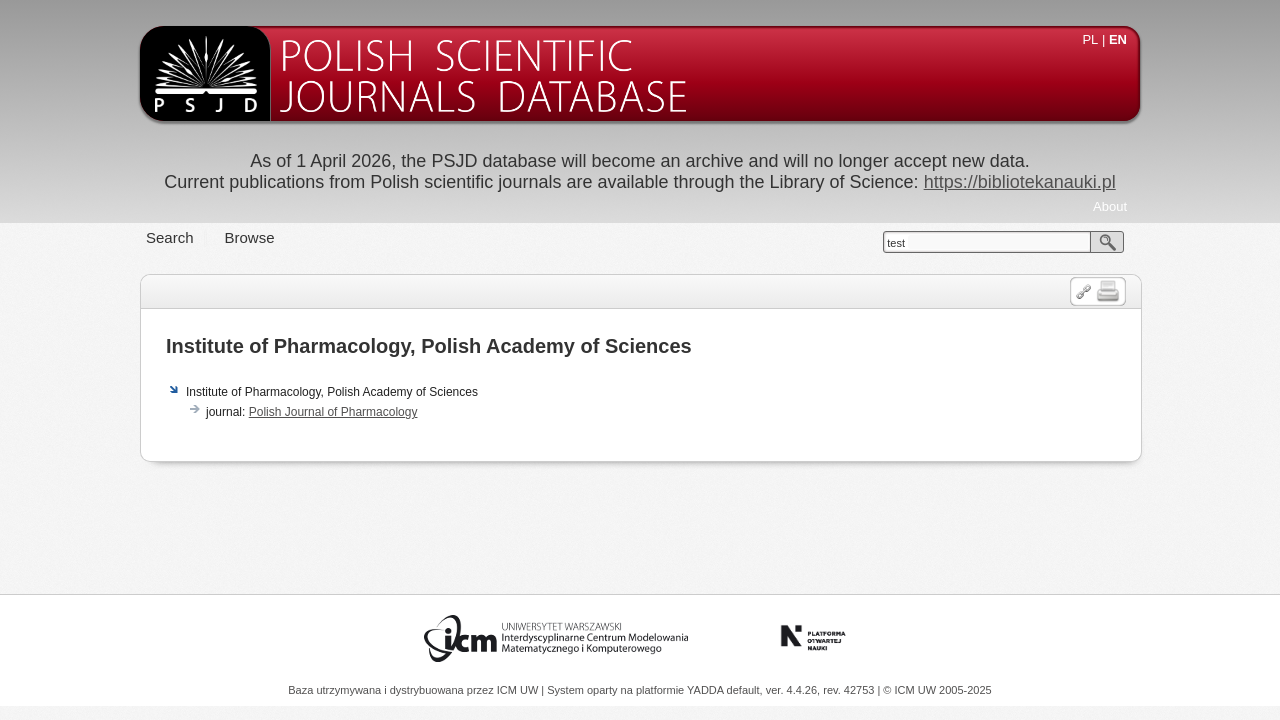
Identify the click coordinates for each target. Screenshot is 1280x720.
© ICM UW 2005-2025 (937, 690)
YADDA (707, 690)
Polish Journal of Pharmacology (333, 412)
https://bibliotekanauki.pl (1020, 182)
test (896, 243)
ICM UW (519, 690)
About (1110, 206)
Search (170, 237)
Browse (250, 237)
